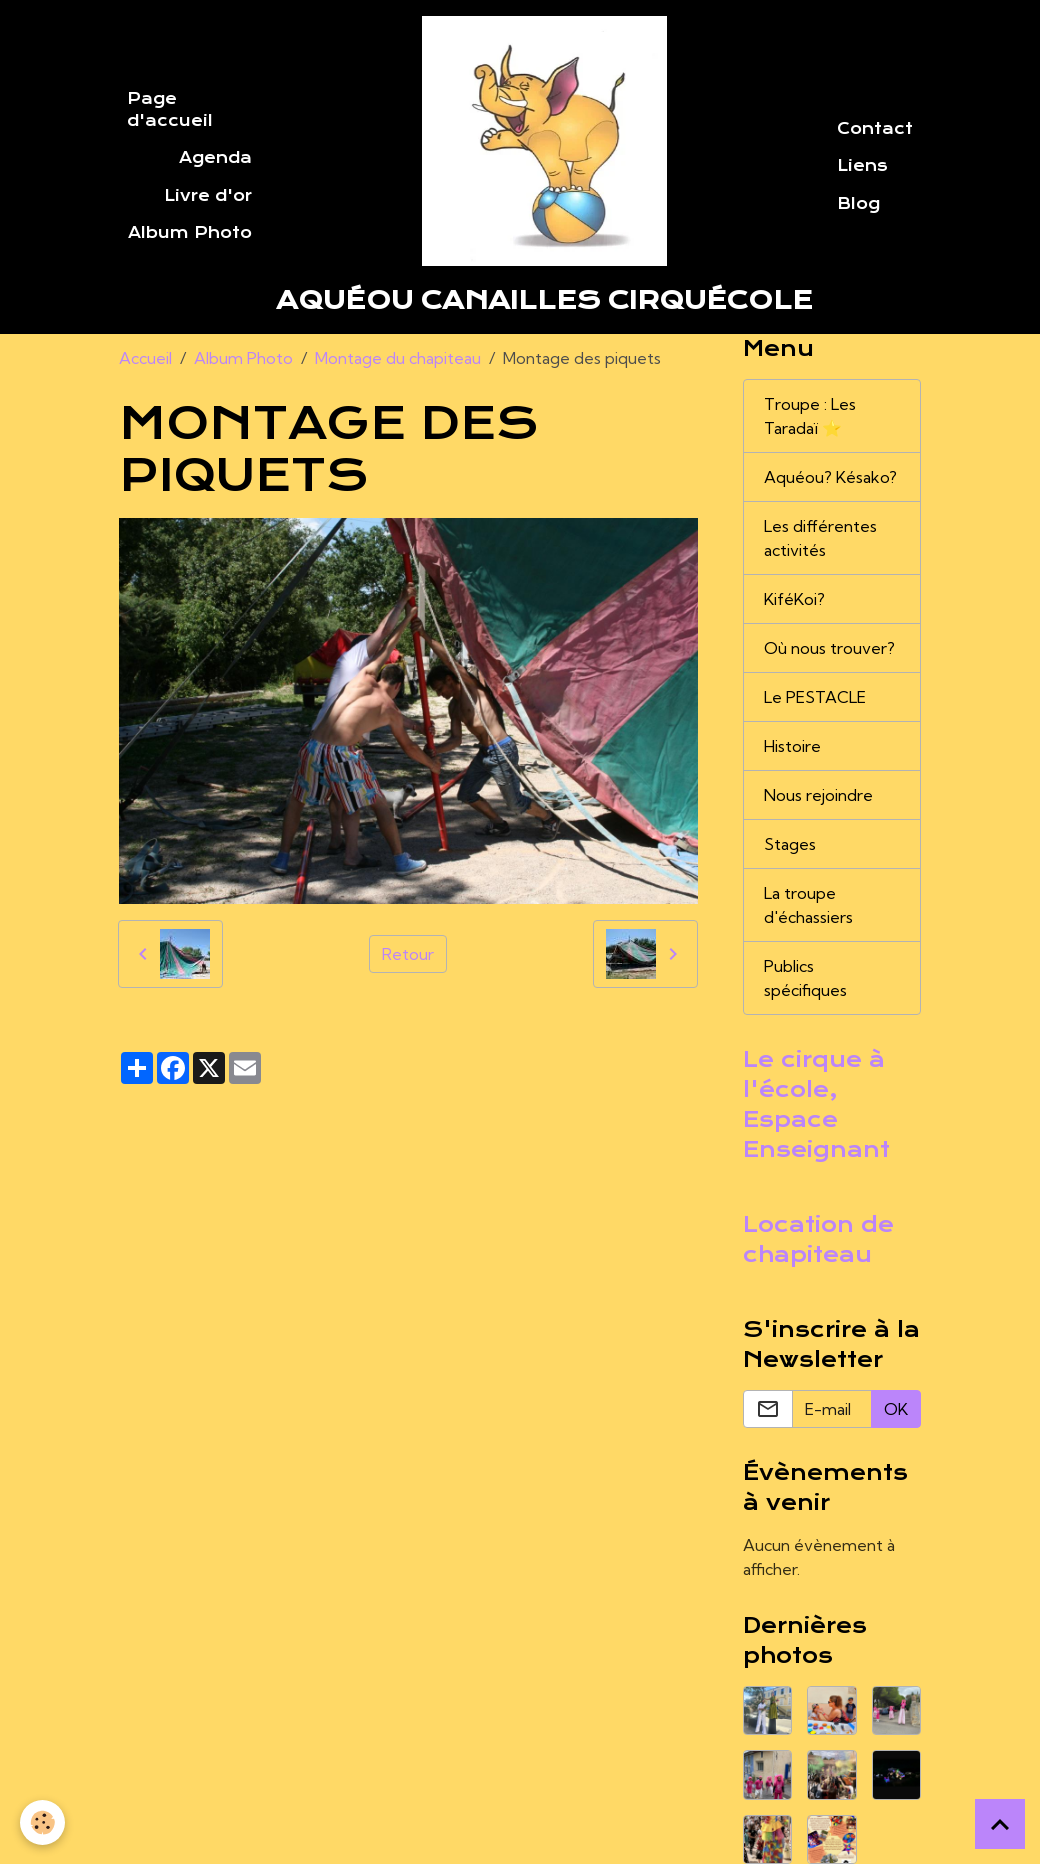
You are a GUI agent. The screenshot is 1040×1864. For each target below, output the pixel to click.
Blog (858, 204)
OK (896, 1409)
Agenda (215, 158)
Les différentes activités (820, 538)
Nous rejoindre (818, 795)
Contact (875, 129)
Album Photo (190, 233)
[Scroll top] (1000, 1824)
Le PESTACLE (815, 697)
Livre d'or (208, 196)
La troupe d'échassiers (808, 905)
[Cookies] (42, 1822)
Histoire (792, 746)
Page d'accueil (170, 110)
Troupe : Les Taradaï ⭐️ (810, 416)
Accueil (145, 358)
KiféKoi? (794, 599)
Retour (408, 954)
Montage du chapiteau (398, 358)
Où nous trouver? (829, 648)
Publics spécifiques (805, 978)
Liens (862, 166)
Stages (790, 844)
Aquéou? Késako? (830, 477)
